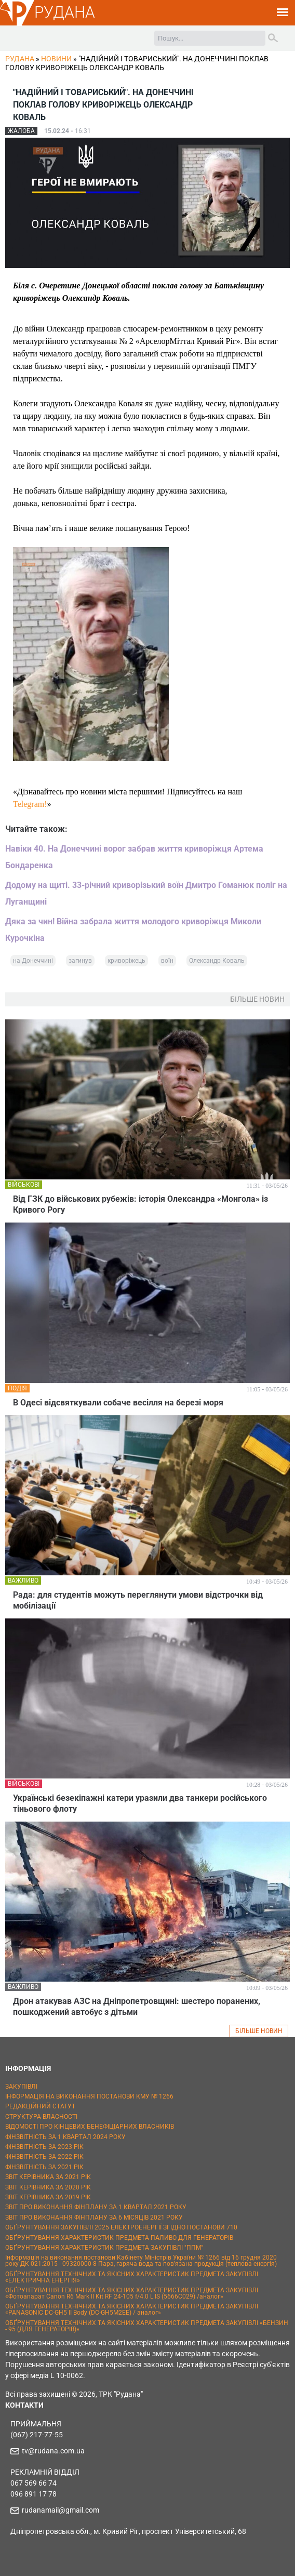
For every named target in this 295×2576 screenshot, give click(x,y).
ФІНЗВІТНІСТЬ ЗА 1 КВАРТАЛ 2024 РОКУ (65, 2137)
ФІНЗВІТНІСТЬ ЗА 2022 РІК (44, 2156)
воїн (167, 960)
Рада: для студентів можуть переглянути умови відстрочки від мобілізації (138, 1600)
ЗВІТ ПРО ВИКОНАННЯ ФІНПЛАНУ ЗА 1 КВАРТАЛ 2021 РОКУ (95, 2207)
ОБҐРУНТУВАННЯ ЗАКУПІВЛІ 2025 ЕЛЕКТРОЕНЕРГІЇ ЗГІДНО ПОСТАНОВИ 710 (121, 2227)
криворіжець (126, 960)
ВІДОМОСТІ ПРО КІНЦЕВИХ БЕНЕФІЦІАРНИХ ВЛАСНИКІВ (89, 2126)
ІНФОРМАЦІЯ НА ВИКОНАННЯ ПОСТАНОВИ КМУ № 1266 (89, 2096)
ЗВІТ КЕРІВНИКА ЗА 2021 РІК (48, 2177)
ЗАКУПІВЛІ (21, 2086)
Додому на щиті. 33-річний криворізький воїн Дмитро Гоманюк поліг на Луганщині (146, 893)
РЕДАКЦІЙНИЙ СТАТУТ (40, 2106)
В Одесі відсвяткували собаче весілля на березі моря (118, 1402)
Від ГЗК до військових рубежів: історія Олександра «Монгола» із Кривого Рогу (140, 1204)
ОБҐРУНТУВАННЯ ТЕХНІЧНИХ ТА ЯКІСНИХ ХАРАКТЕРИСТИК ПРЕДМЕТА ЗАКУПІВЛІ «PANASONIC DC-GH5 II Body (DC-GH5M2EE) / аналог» (131, 2309)
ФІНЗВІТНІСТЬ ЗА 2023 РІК (44, 2146)
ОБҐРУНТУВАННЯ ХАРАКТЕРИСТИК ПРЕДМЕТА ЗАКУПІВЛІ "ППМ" (104, 2247)
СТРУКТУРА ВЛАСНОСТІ (41, 2116)
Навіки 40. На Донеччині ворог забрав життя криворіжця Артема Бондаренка (134, 857)
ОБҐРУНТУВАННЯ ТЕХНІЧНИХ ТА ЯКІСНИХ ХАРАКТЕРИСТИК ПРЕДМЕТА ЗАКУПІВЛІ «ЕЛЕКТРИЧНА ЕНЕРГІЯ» (131, 2277)
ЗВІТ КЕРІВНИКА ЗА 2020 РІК (48, 2187)
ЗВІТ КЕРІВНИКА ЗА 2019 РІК (48, 2197)
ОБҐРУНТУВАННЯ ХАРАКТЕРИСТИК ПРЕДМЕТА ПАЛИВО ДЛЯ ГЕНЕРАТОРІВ (119, 2237)
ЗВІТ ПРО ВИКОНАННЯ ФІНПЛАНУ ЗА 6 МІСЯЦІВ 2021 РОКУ (94, 2217)
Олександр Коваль (217, 960)
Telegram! (30, 804)
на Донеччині (33, 960)
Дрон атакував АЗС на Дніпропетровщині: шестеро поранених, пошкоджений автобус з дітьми (136, 2006)
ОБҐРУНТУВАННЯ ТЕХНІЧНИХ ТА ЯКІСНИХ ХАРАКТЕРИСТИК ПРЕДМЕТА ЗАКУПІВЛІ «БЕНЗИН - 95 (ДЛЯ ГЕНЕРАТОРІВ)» (146, 2326)
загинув (80, 960)
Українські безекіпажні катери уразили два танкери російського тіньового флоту (140, 1803)
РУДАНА (64, 12)
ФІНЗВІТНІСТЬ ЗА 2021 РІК (44, 2167)
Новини (56, 59)
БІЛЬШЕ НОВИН (259, 2031)
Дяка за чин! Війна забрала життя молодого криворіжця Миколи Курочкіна (133, 930)
